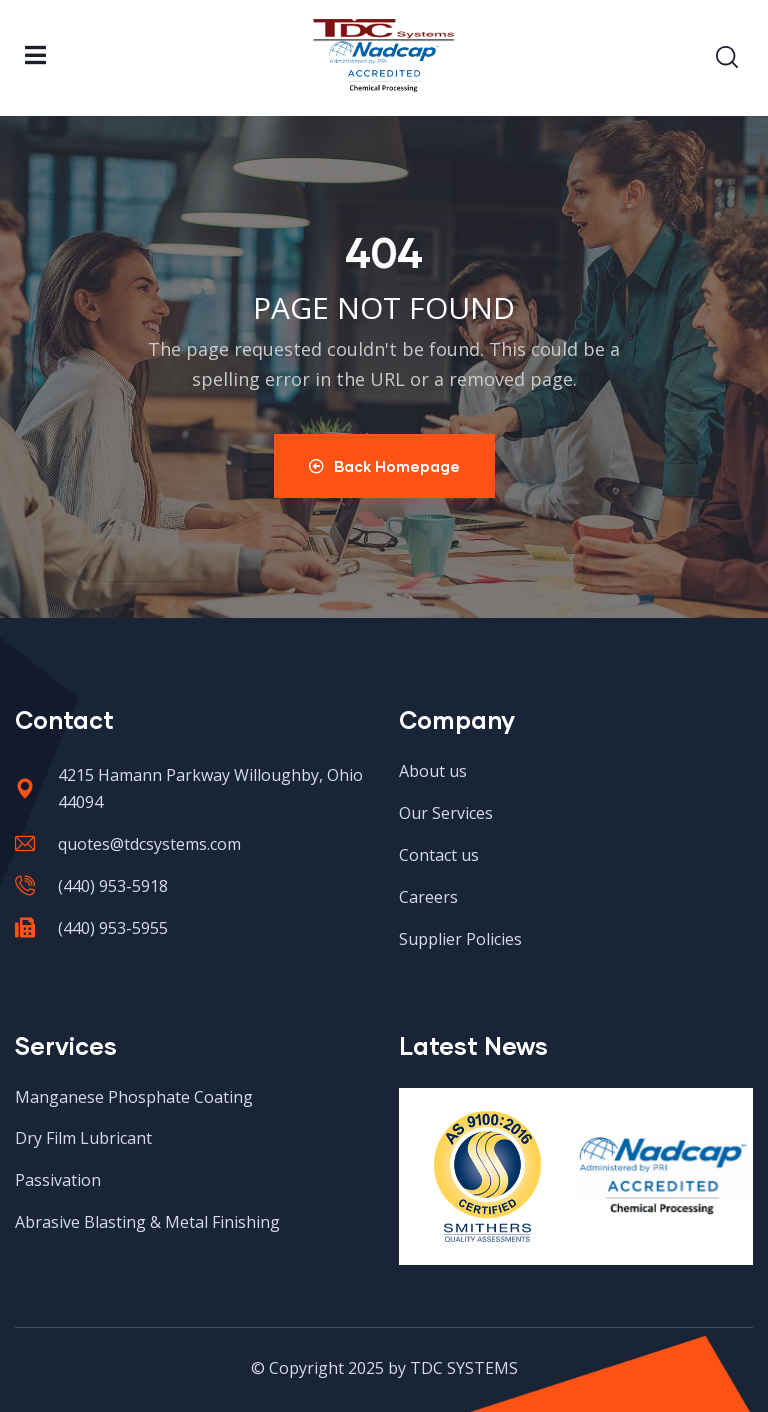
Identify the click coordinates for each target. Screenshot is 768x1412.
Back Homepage (384, 466)
